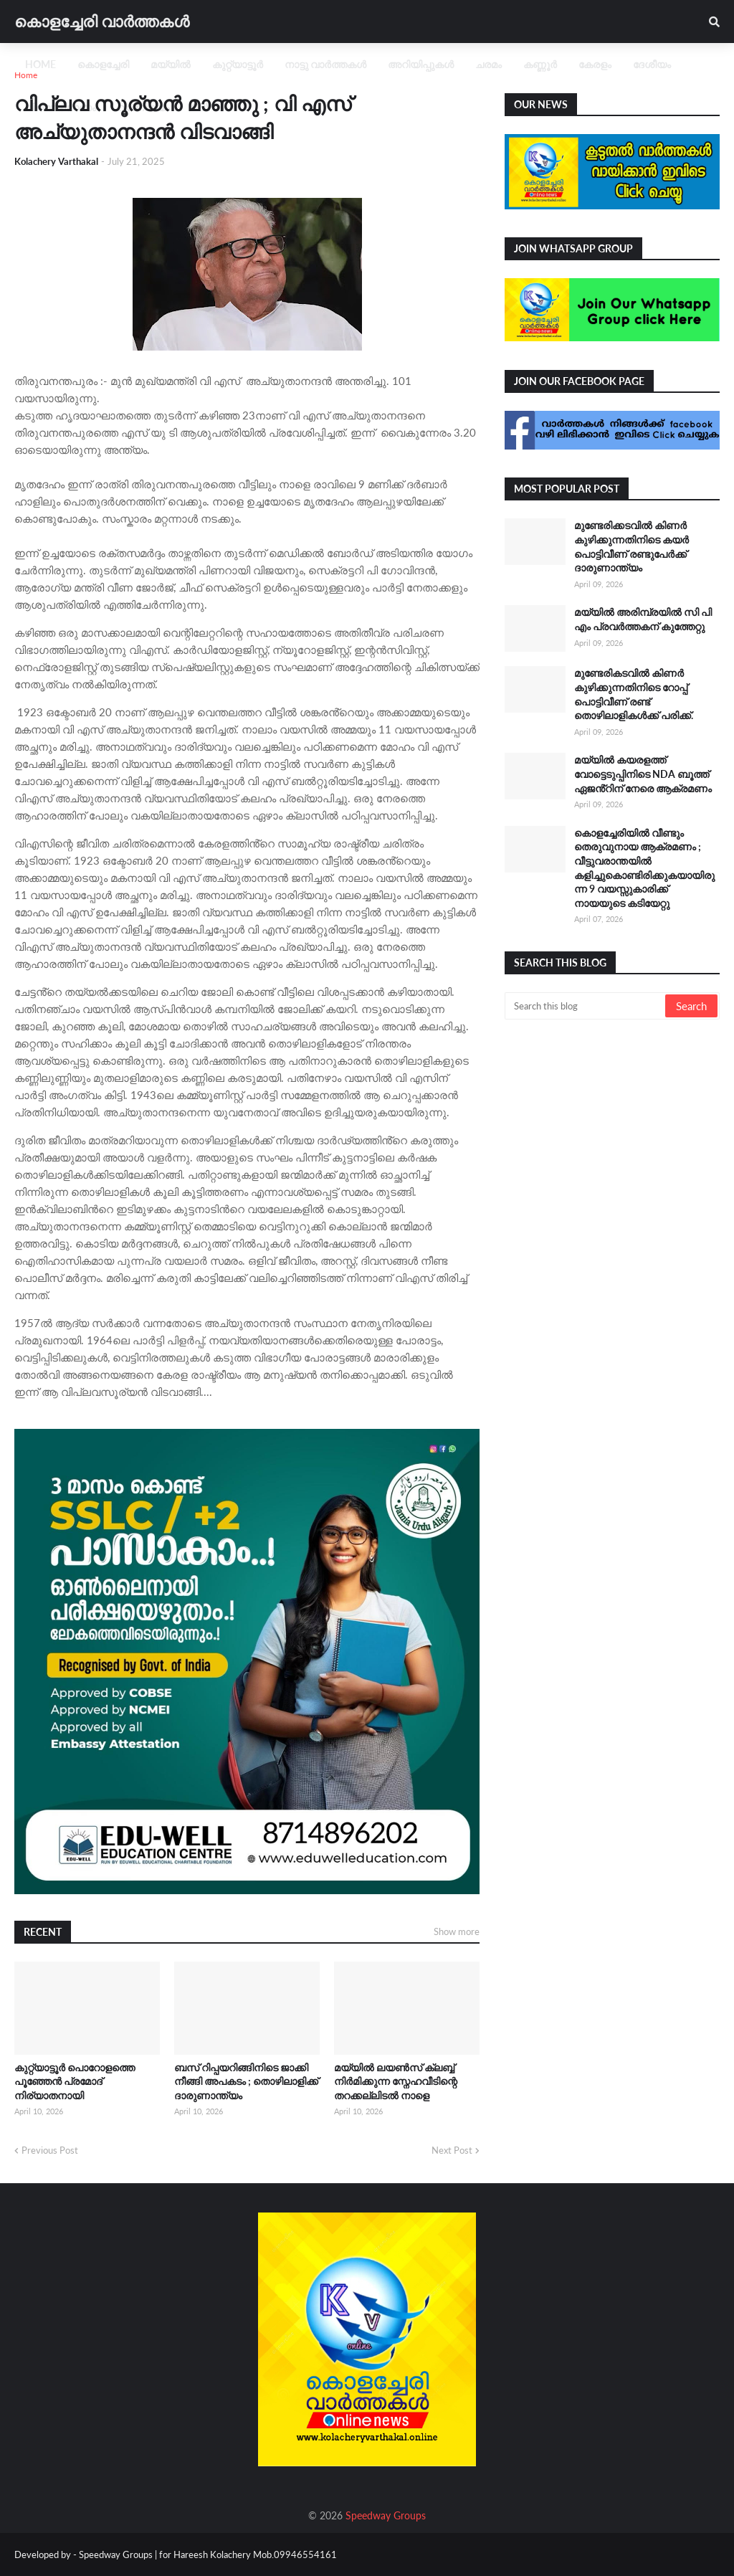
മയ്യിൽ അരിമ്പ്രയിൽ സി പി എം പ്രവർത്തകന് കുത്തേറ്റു (643, 619)
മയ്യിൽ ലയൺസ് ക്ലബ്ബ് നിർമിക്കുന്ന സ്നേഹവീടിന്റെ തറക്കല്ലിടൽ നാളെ (395, 2081)
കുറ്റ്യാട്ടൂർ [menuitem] (237, 64)
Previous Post (50, 2150)
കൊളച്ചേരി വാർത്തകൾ (101, 21)
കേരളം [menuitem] (594, 64)
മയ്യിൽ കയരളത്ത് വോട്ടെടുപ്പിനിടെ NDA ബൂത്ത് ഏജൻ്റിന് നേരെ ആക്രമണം (643, 774)
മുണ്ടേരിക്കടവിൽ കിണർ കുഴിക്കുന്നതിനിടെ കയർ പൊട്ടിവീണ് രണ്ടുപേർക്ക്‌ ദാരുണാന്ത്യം (631, 546)
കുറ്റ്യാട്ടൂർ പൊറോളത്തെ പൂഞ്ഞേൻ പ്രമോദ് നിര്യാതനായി (74, 2081)
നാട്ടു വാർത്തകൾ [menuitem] (325, 64)
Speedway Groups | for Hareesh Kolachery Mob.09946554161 (207, 2554)
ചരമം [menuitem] (488, 64)
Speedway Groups (385, 2515)
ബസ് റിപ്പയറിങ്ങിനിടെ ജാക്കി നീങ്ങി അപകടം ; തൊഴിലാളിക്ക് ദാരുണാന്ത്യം (246, 2081)
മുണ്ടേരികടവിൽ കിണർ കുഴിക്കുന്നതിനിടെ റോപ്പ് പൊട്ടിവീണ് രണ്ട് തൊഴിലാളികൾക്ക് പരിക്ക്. (633, 694)
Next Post (452, 2150)
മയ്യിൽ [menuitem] (171, 64)
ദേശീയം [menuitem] (652, 64)
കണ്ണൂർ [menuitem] (540, 64)
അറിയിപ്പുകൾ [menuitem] (421, 64)
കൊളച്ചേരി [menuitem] (103, 64)
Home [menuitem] (40, 64)
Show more (457, 1931)
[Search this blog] (586, 1005)
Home (25, 75)
